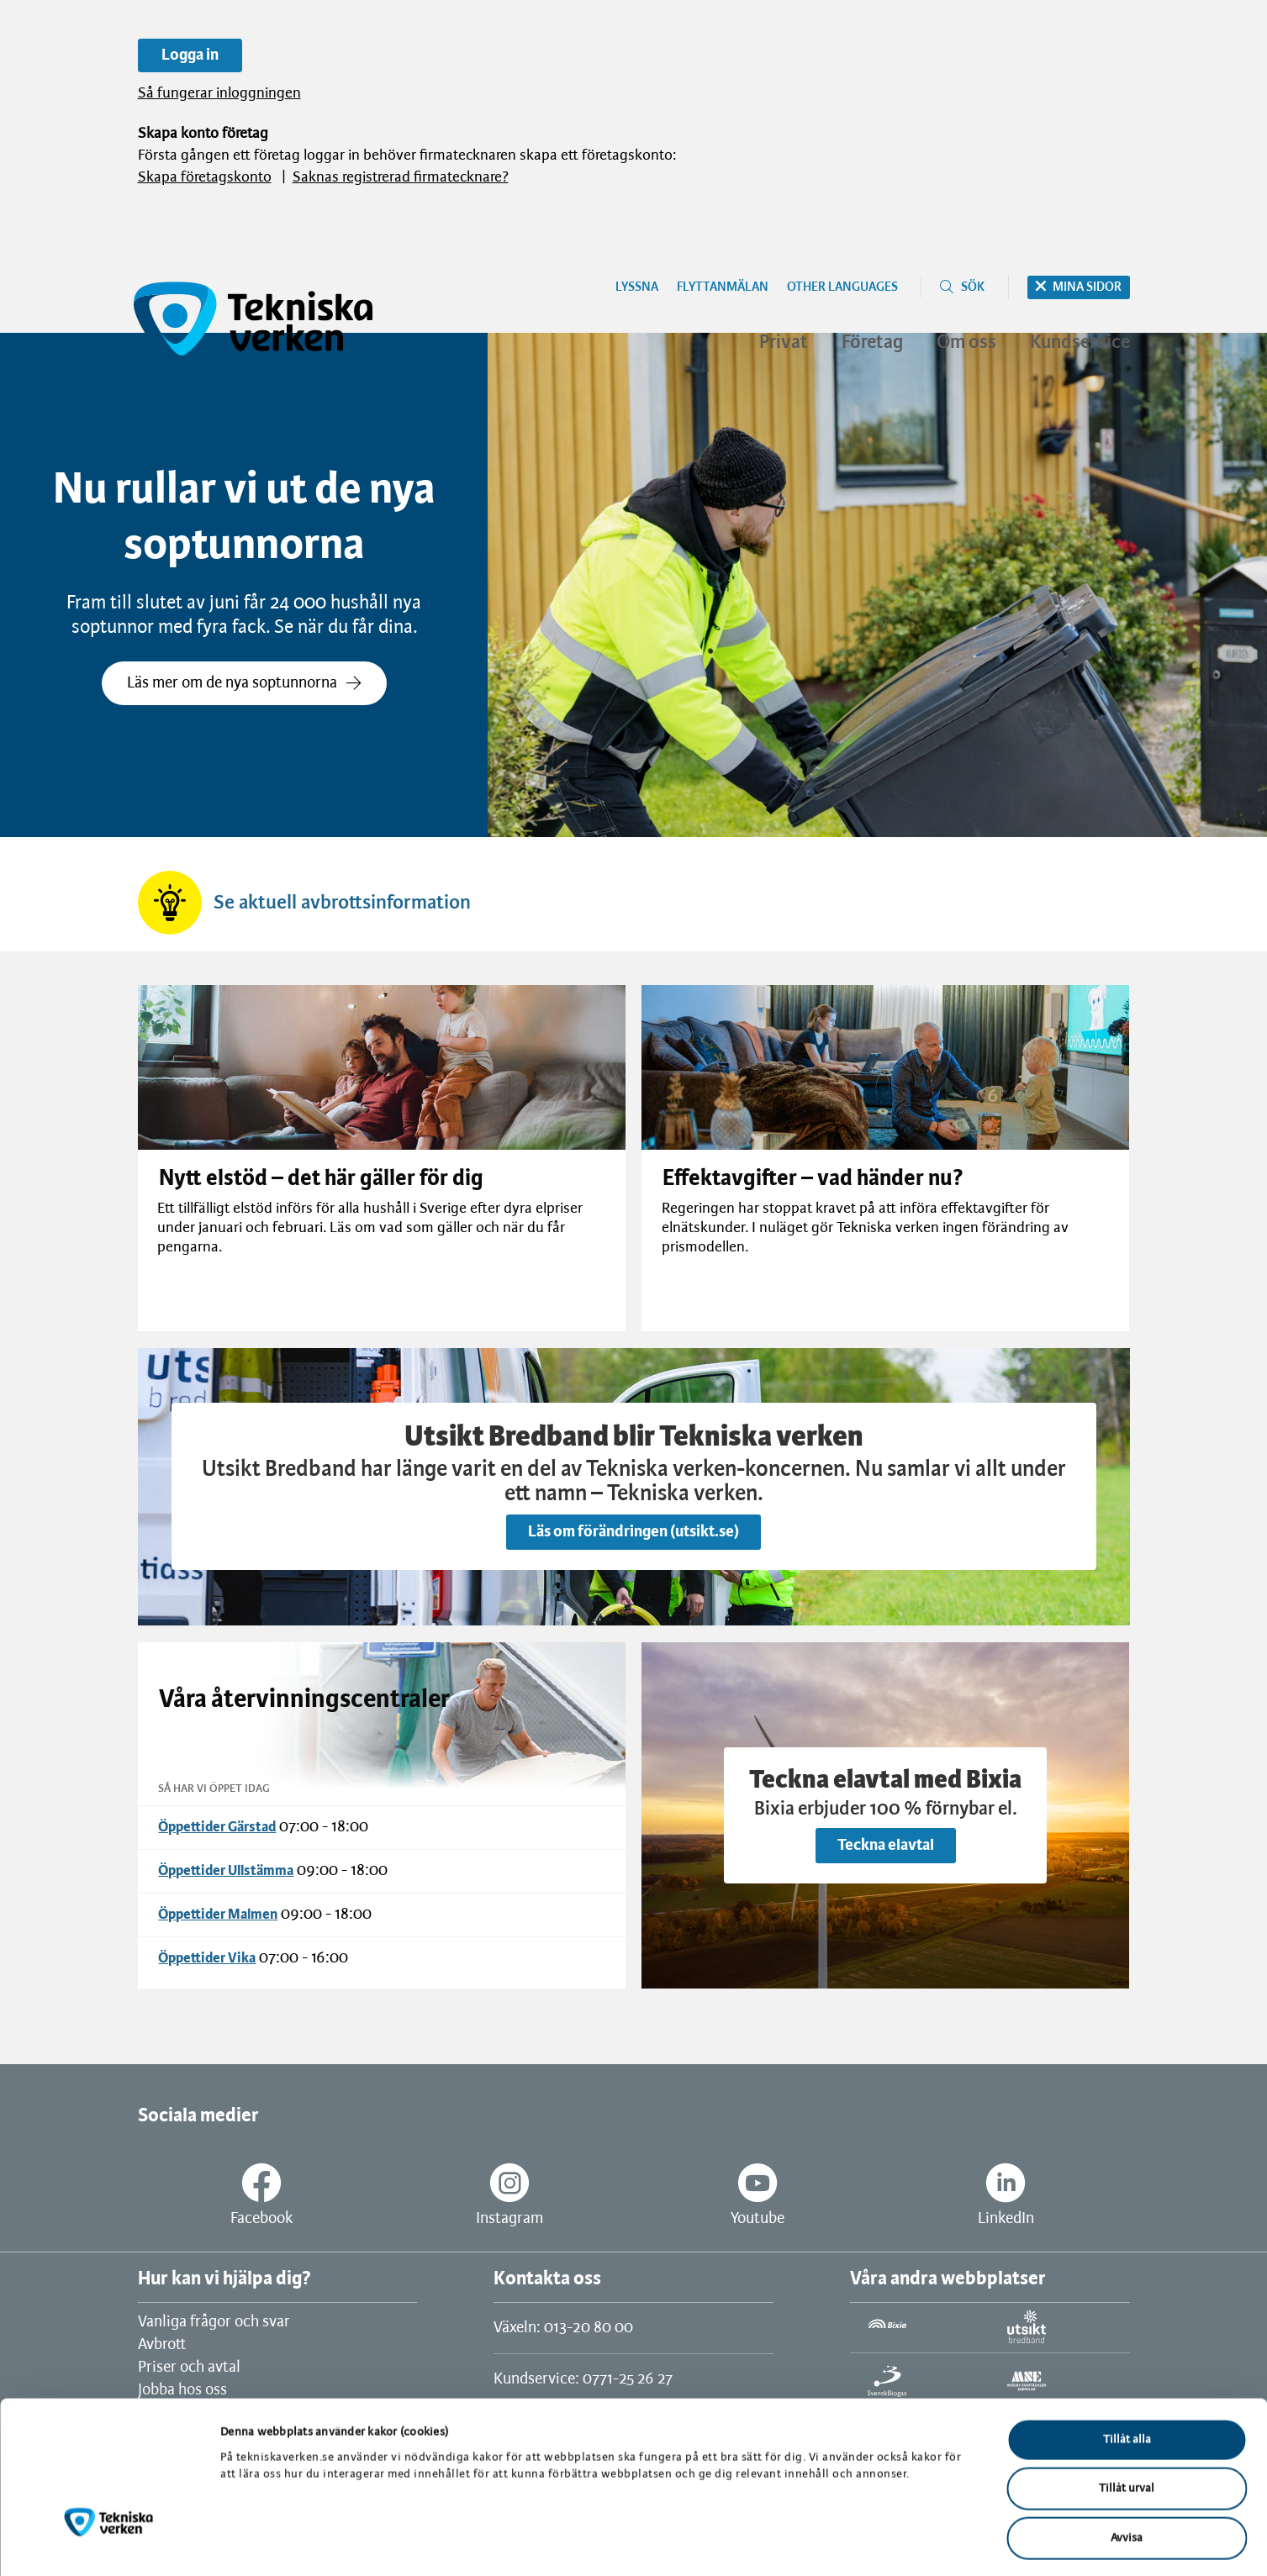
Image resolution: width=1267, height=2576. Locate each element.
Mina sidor (1087, 287)
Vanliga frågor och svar (214, 2322)
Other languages (842, 287)
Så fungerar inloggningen (219, 94)
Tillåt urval (1126, 2420)
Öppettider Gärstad (217, 1827)
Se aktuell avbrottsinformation (342, 903)
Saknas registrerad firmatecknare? (401, 178)
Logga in (190, 55)
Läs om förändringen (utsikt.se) (633, 1532)
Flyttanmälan (722, 287)
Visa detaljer (873, 2542)
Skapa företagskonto (205, 178)
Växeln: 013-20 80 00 (563, 2328)
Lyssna (636, 287)
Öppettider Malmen (217, 1914)
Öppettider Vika (207, 1958)
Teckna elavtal (885, 1845)
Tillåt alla (1127, 2370)
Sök (973, 287)
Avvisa (1127, 2469)
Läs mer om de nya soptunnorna (244, 683)
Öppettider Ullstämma (225, 1870)
